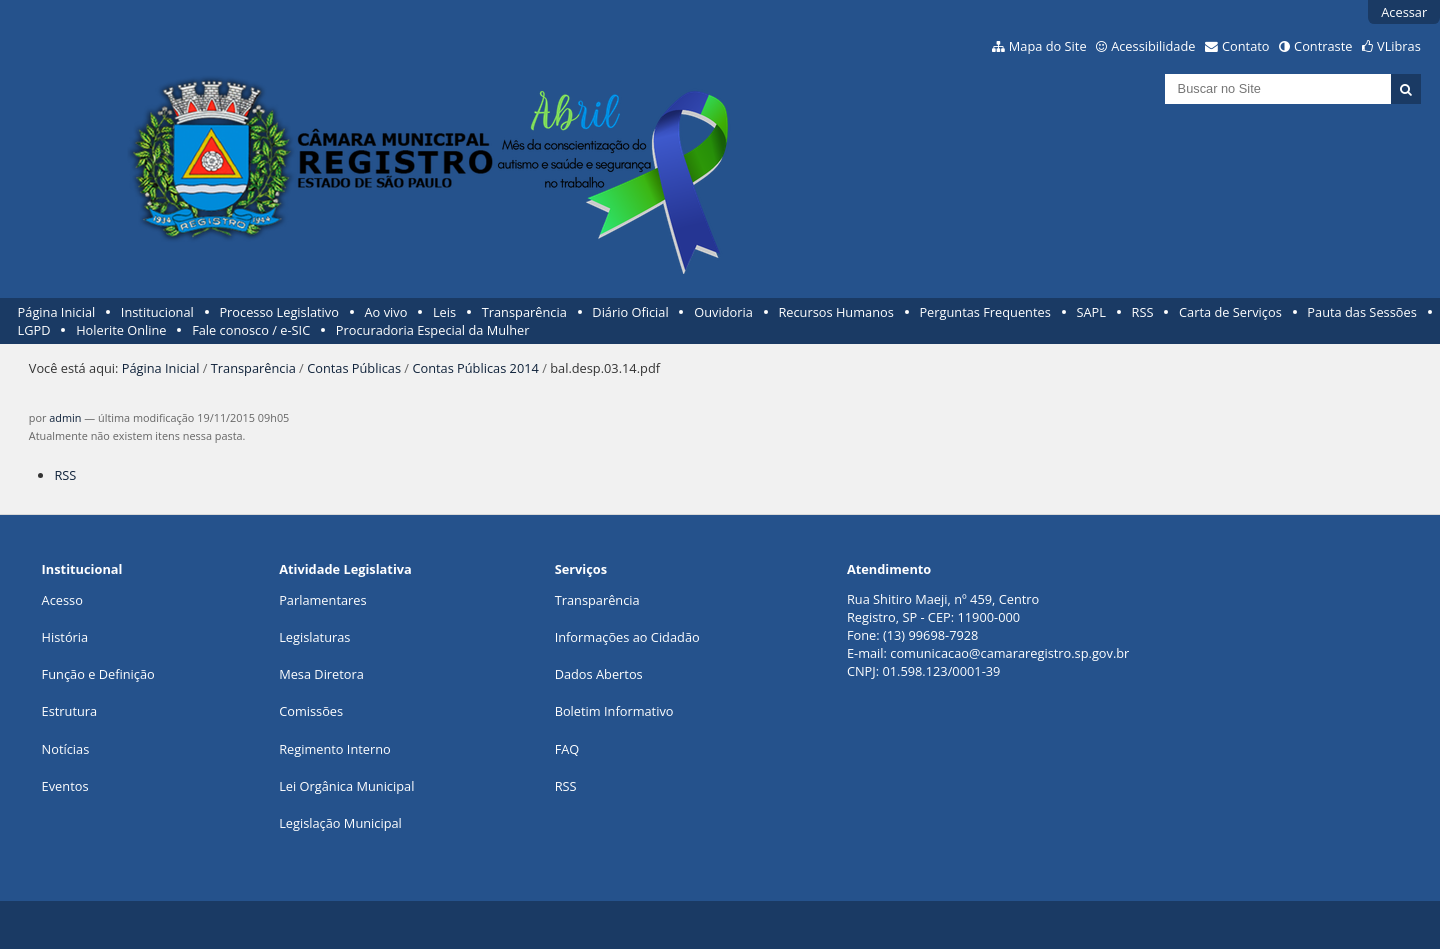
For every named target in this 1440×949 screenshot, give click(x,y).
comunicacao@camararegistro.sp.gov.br (1009, 653)
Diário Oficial (630, 312)
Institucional (157, 312)
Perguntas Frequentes (984, 312)
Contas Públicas (354, 368)
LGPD (34, 330)
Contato (1246, 46)
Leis (444, 312)
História (65, 637)
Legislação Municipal (340, 823)
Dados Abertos (599, 674)
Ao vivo (386, 312)
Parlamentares (322, 600)
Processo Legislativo (279, 312)
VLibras (1399, 46)
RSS (1143, 312)
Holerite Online (121, 330)
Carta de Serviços (1230, 312)
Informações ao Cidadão (627, 637)
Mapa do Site (1048, 46)
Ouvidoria (723, 312)
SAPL (1091, 312)
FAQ (567, 749)
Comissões (311, 711)
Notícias (66, 749)
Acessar (1404, 12)
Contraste (1323, 46)
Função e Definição (98, 674)
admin (65, 417)
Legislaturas (314, 637)
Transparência (524, 312)
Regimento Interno (335, 749)
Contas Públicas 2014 (475, 368)
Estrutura (70, 711)
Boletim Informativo (614, 711)
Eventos (65, 786)
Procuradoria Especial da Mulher (433, 330)
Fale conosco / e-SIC (251, 330)
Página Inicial (57, 312)
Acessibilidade (1153, 46)
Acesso (62, 600)
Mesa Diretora (321, 674)
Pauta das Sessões (1361, 312)
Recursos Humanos (835, 312)
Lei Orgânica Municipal (346, 786)
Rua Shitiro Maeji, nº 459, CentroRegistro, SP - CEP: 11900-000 (943, 608)
